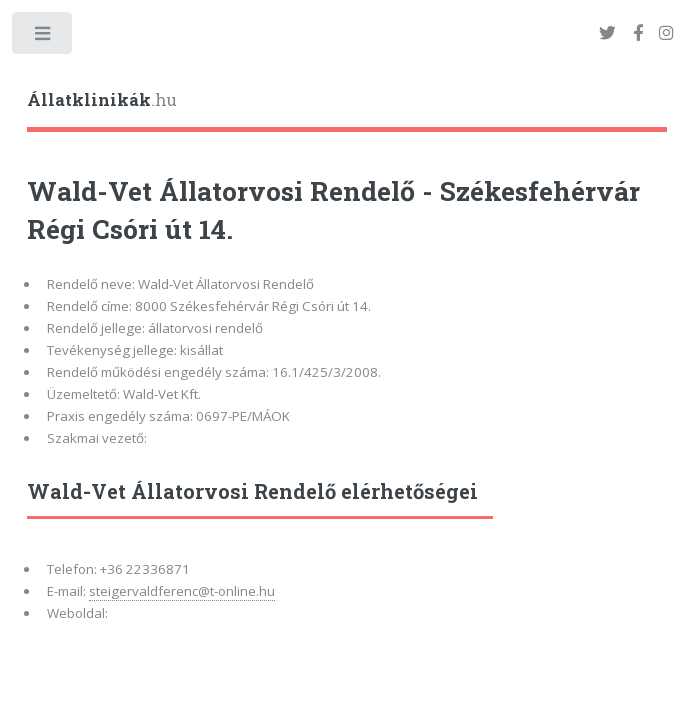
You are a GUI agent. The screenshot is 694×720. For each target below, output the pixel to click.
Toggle (43, 37)
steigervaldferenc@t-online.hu (182, 591)
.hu (102, 100)
